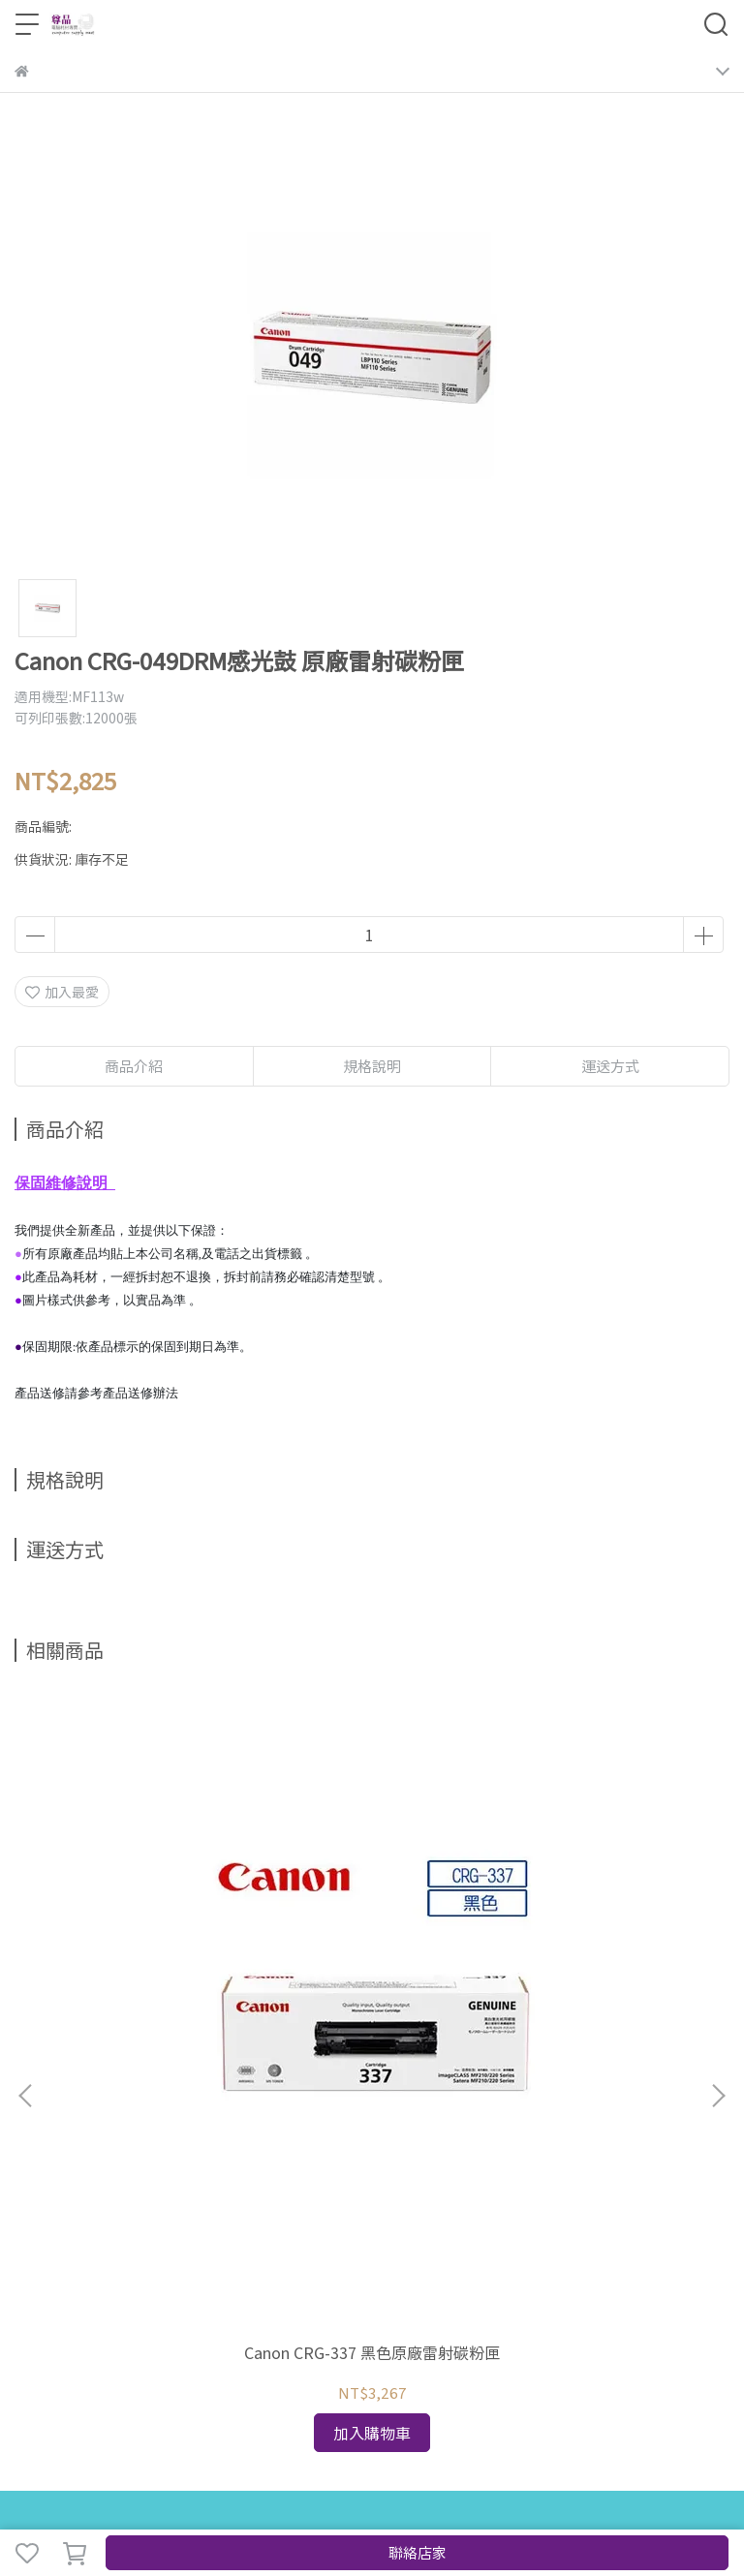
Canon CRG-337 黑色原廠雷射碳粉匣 (146, 1911)
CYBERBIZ (493, 2502)
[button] (717, 1871)
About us (198, 2105)
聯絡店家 (417, 2552)
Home (34, 2105)
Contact (134, 2105)
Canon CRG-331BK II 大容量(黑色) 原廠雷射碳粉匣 (371, 1911)
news (81, 2105)
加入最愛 (62, 991)
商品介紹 (134, 1066)
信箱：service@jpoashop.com (111, 2274)
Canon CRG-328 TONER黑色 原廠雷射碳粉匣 (598, 1911)
